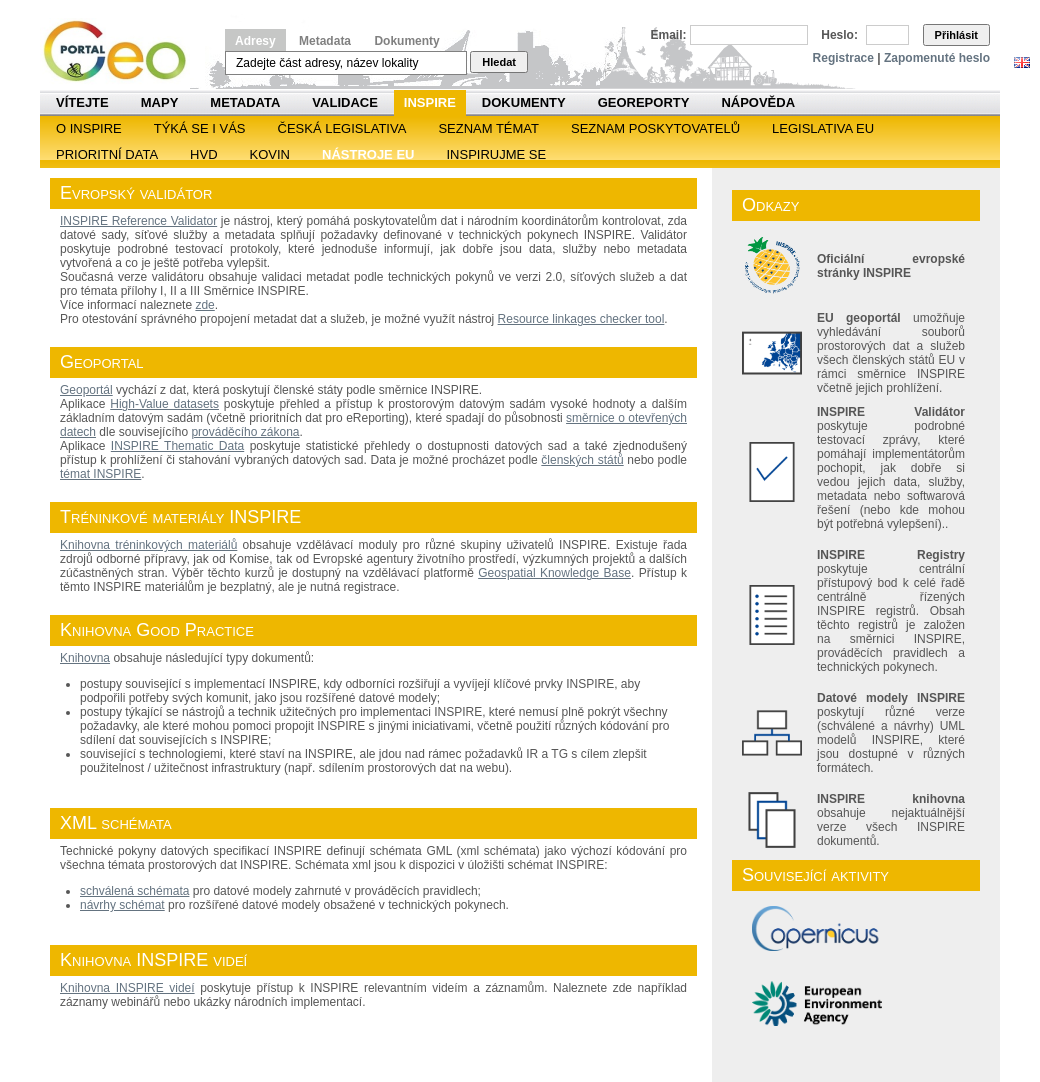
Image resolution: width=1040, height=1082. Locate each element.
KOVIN (270, 154)
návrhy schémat (122, 905)
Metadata (325, 41)
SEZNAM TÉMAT (488, 128)
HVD (203, 154)
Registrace (843, 58)
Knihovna (85, 658)
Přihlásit (956, 35)
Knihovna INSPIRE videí (127, 988)
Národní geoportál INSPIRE (122, 51)
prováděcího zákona (245, 432)
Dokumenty (406, 41)
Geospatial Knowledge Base (554, 573)
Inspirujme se (496, 154)
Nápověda (758, 102)
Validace (344, 102)
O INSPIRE (89, 128)
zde (204, 305)
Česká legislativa (342, 128)
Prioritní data (107, 154)
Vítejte (82, 102)
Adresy (255, 41)
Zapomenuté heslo (937, 58)
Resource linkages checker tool (581, 319)
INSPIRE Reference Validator (138, 221)
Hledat (499, 62)
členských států (582, 460)
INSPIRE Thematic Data (177, 446)
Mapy (160, 102)
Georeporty (644, 102)
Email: (669, 35)
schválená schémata (134, 891)
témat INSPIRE (100, 474)
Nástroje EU (368, 154)
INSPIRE (430, 102)
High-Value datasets (164, 404)
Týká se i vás (200, 128)
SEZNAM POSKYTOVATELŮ (655, 128)
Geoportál (86, 390)
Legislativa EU (823, 128)
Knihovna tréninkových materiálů (148, 545)
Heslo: (839, 35)
